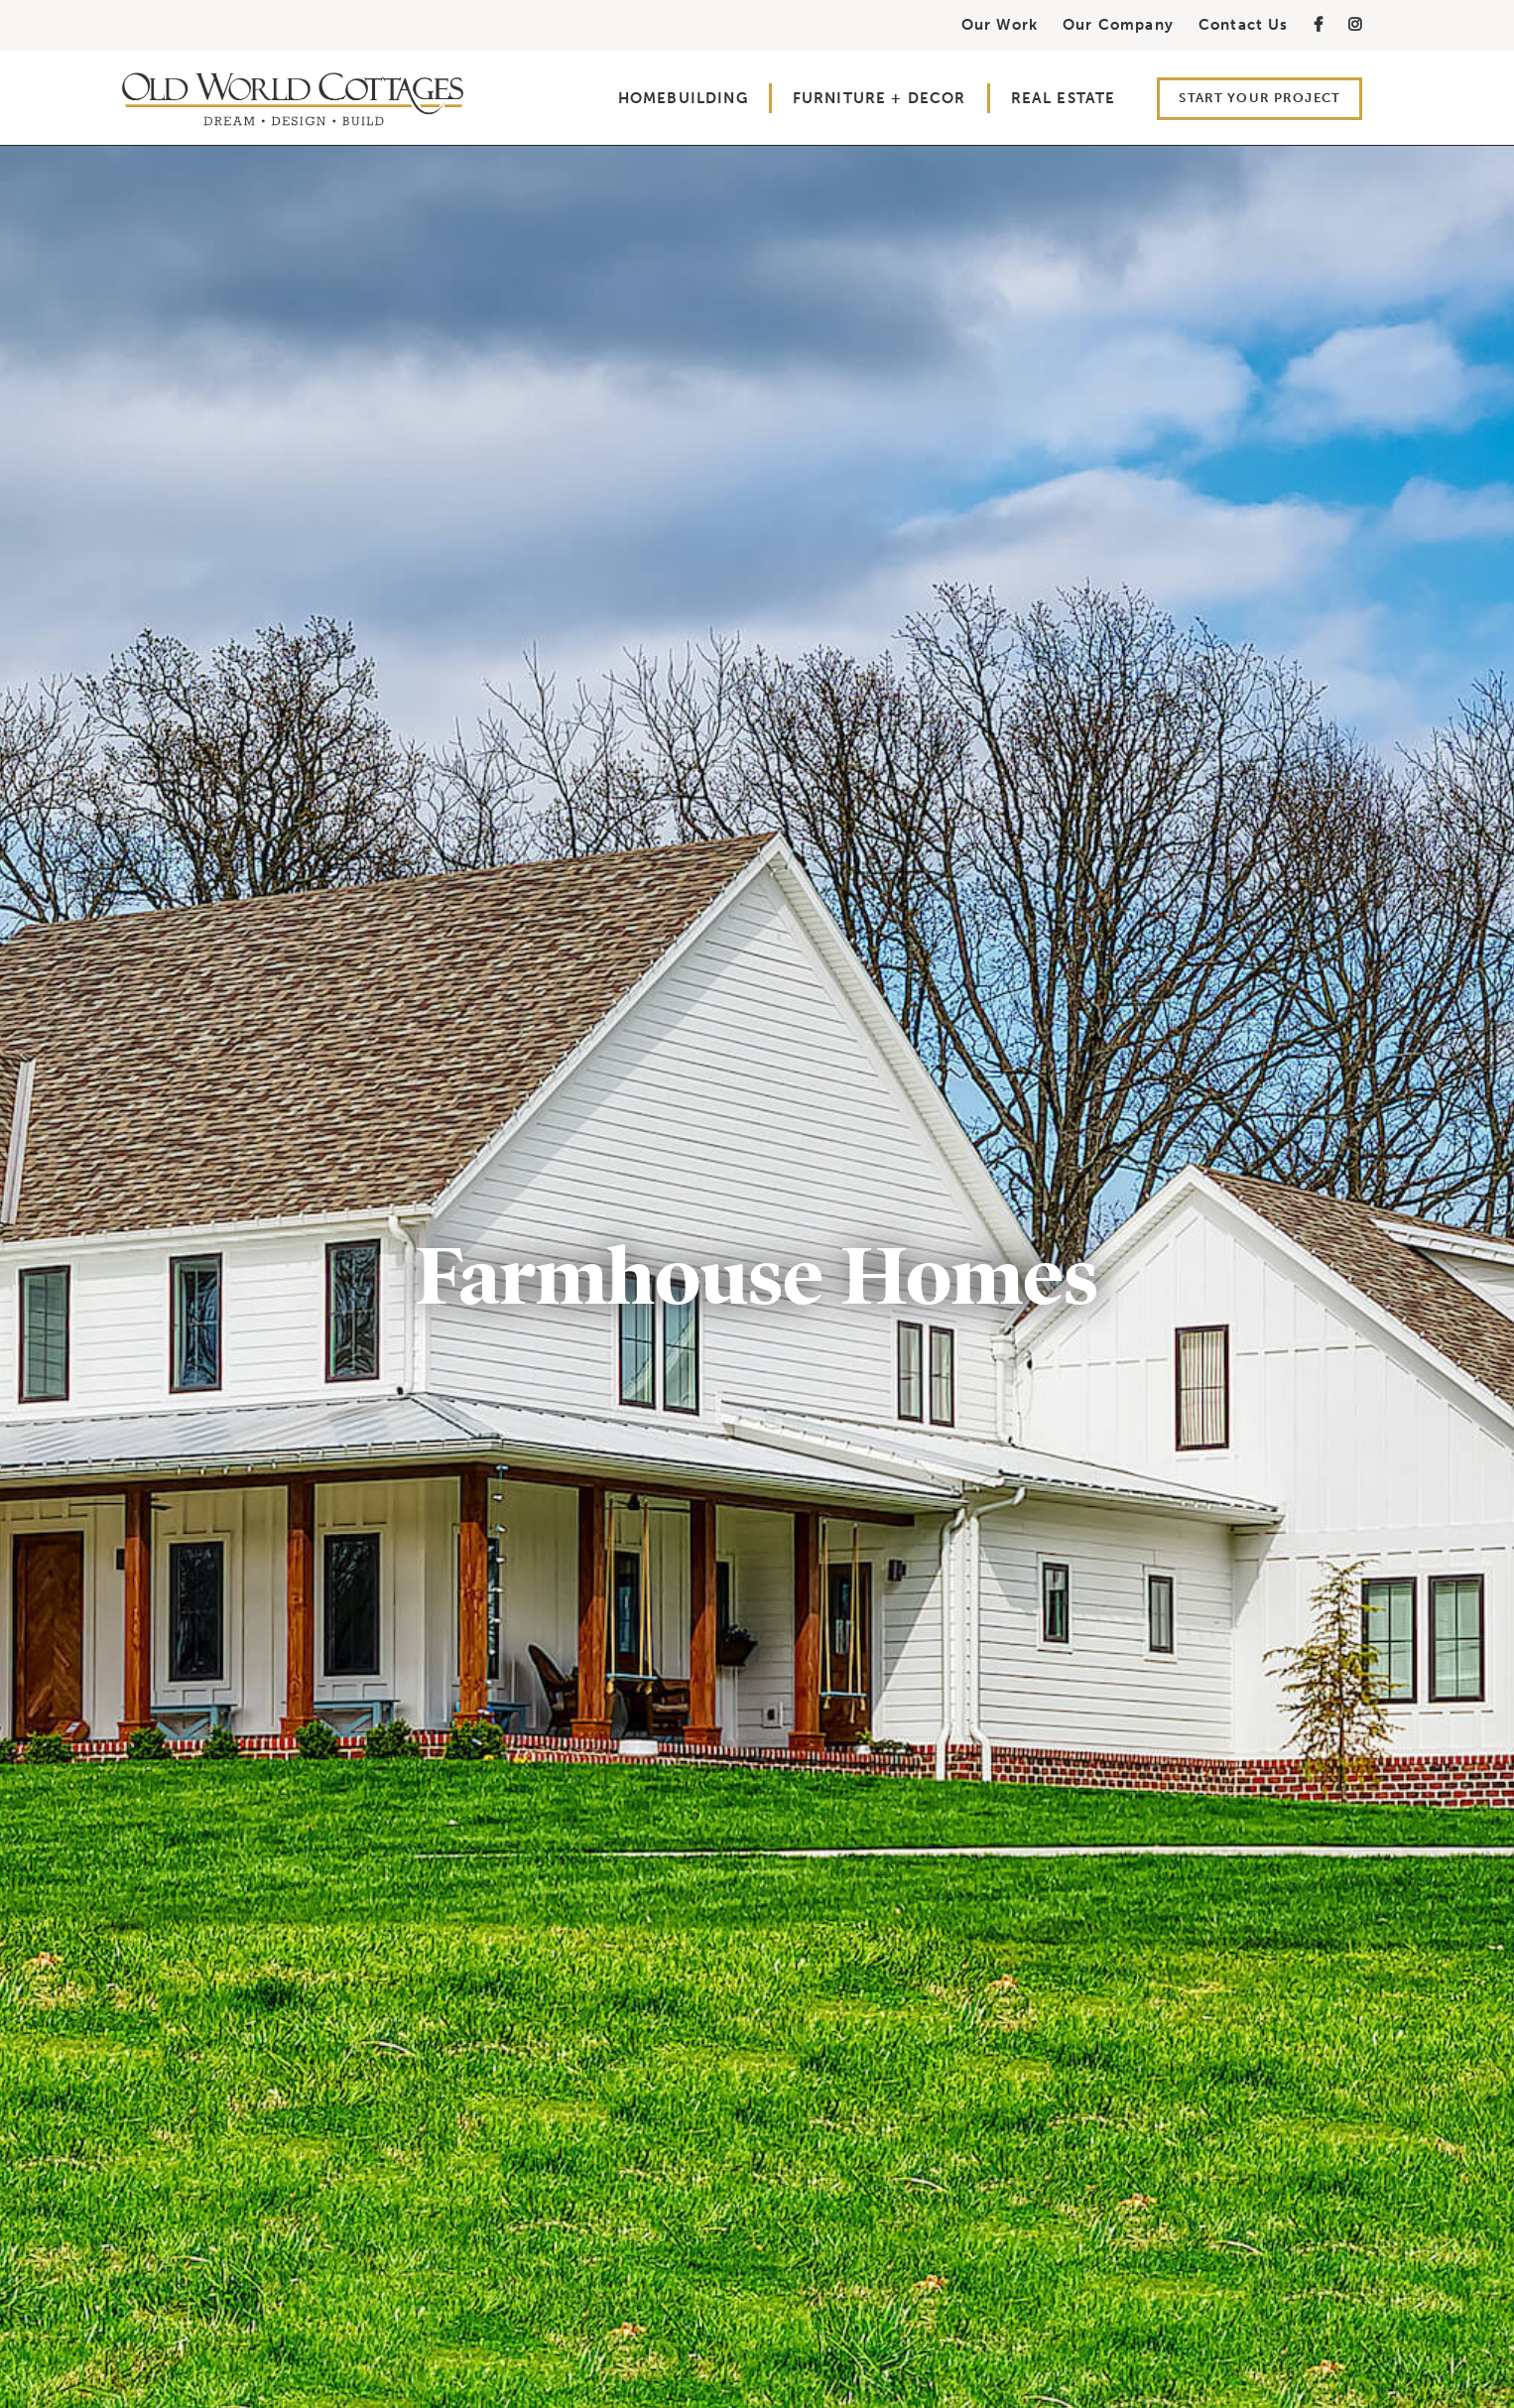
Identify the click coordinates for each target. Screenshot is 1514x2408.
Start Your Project (1259, 97)
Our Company (1118, 25)
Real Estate (1063, 98)
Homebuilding (683, 98)
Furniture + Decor (879, 98)
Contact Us (1244, 25)
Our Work (999, 25)
